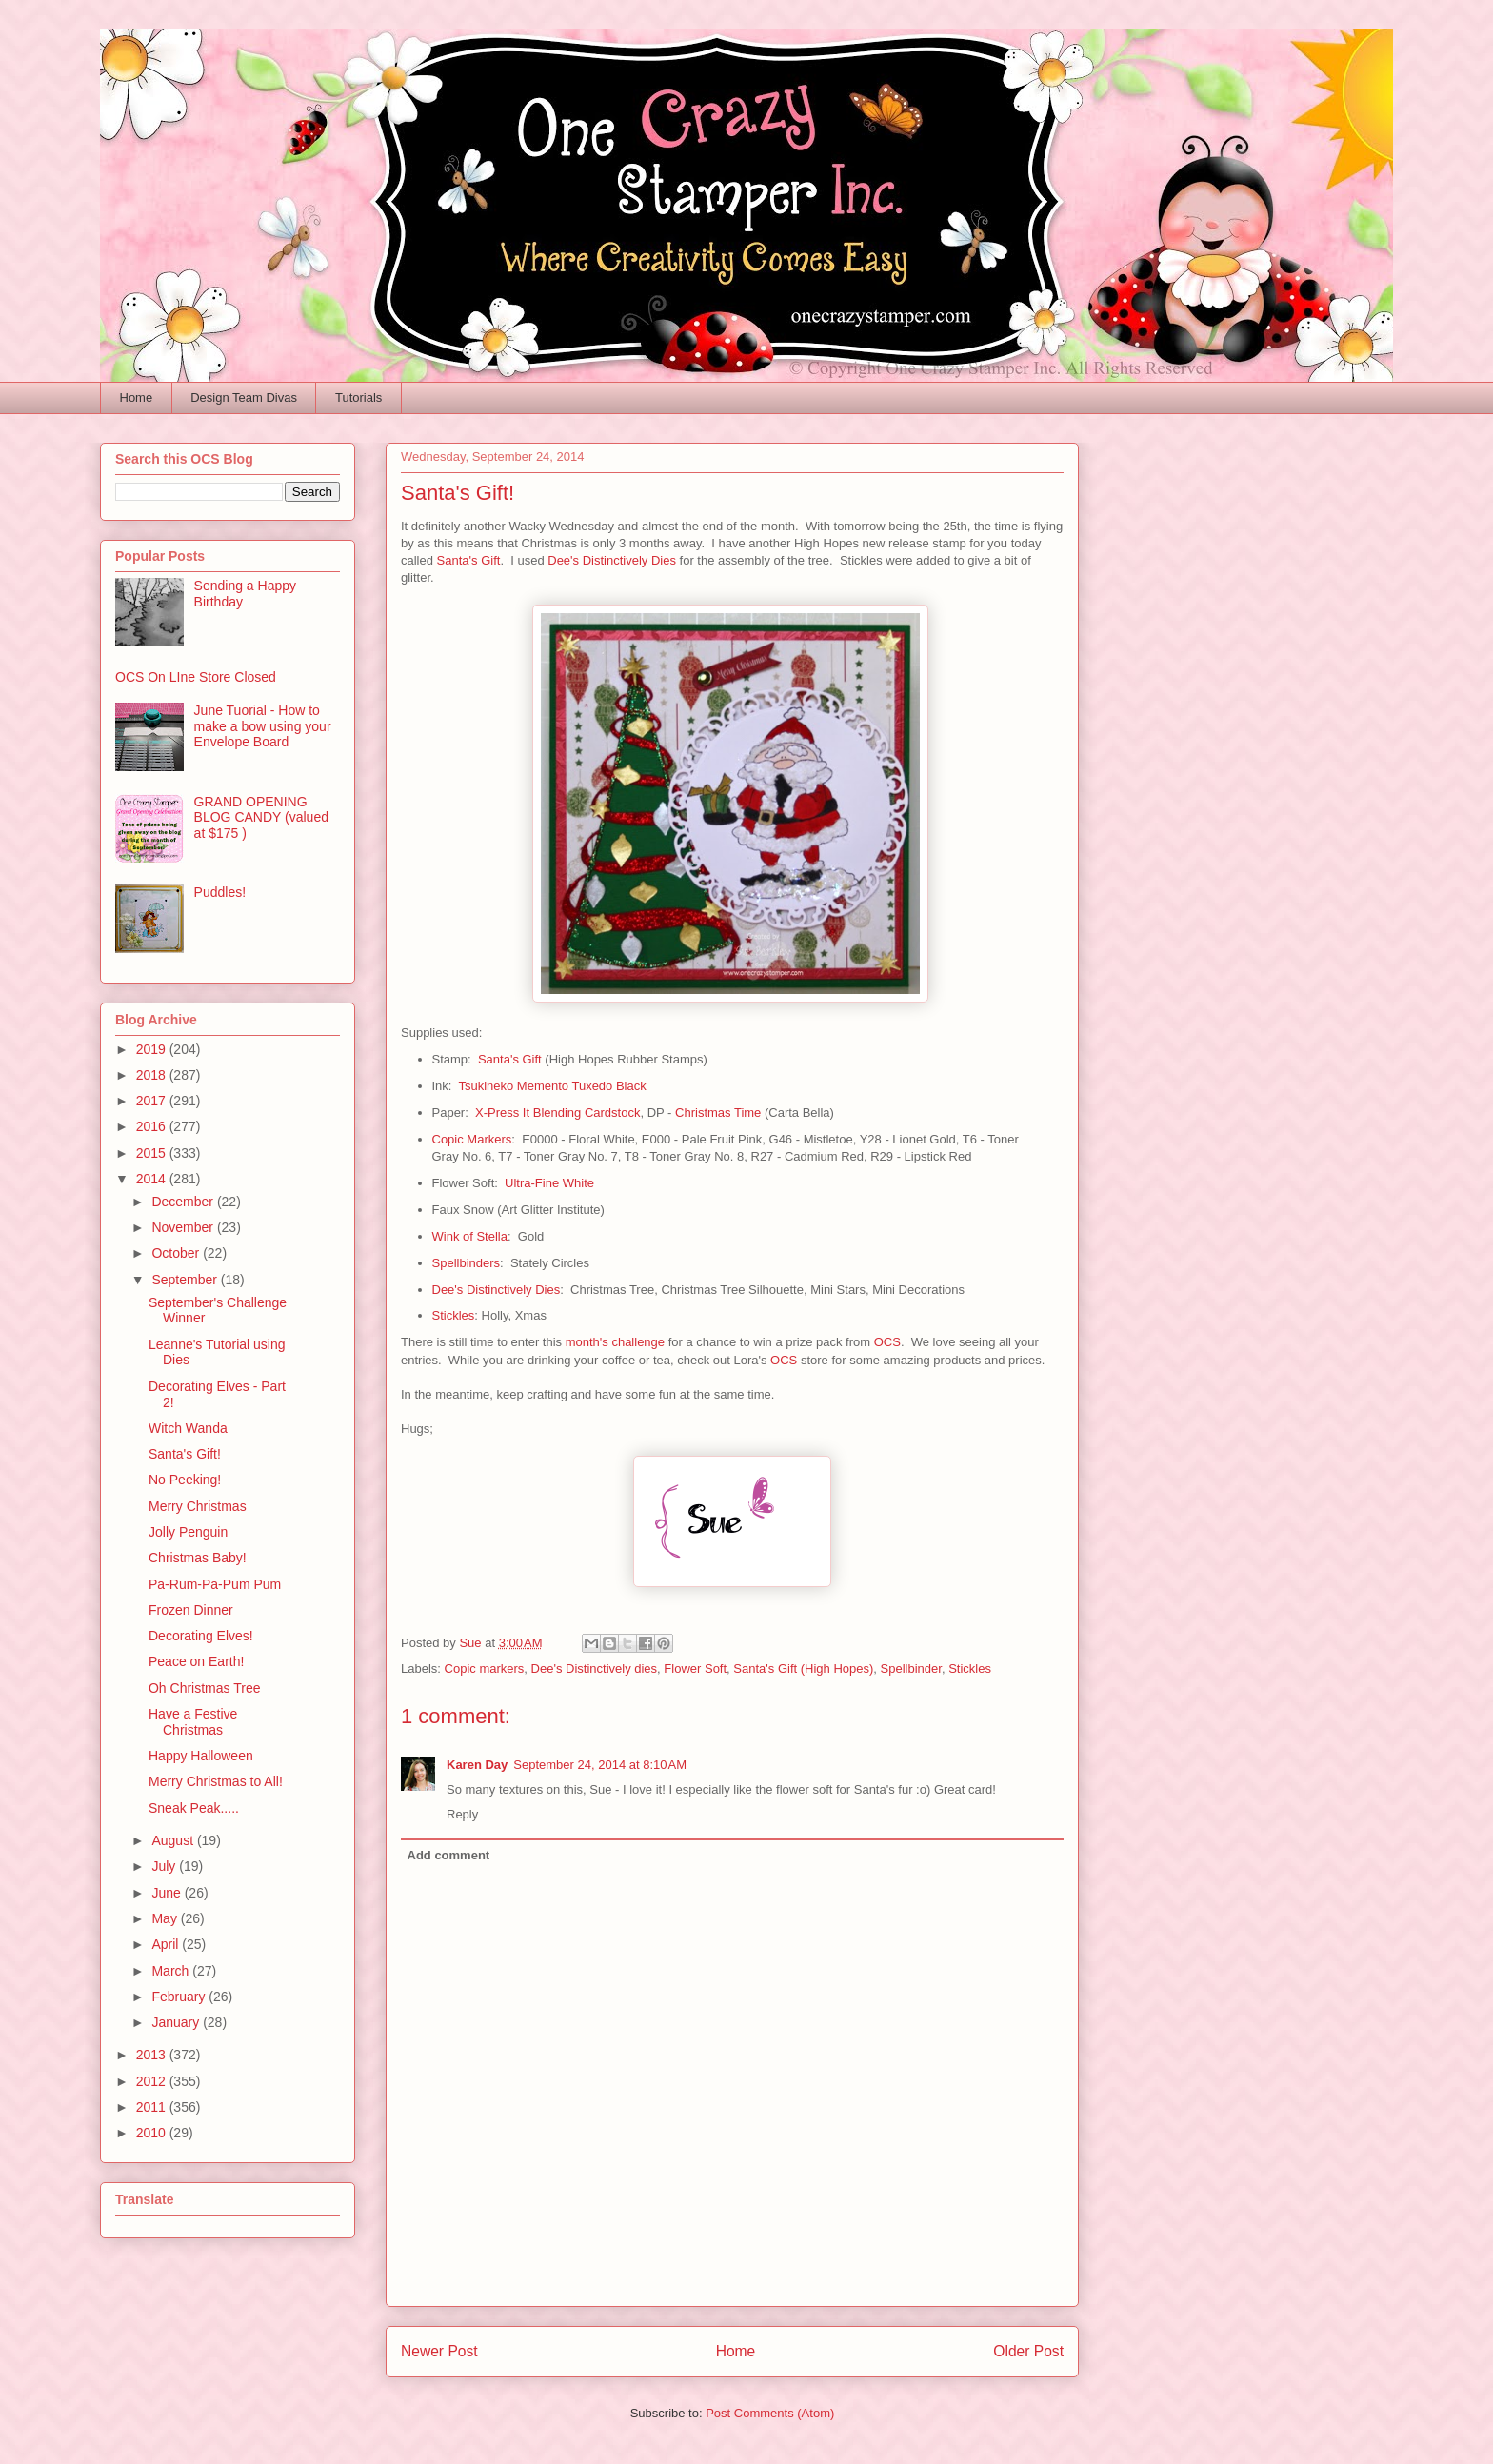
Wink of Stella (470, 1236)
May (165, 1918)
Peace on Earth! (196, 1661)
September (185, 1279)
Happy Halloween (201, 1755)
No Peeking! (185, 1479)
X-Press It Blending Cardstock (557, 1112)
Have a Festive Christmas (193, 1722)
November (183, 1227)
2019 (152, 1049)
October (177, 1253)
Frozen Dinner (191, 1610)
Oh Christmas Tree (204, 1688)
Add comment (449, 1855)
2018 (152, 1075)
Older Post (1028, 2351)
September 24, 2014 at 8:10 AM (600, 1765)
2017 (152, 1100)
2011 (152, 2107)
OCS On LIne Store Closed (195, 677)
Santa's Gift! (185, 1453)
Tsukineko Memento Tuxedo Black (552, 1086)
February (180, 1996)
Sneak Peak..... (194, 1808)
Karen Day (477, 1765)
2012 (152, 2081)
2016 (152, 1126)
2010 (152, 2132)
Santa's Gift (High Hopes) (803, 1668)
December (183, 1201)
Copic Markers (472, 1139)
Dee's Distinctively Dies (611, 560)
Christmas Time (718, 1112)
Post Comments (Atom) (770, 2413)
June (167, 1892)
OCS (887, 1342)
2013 (152, 2054)
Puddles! (220, 892)
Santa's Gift (469, 560)
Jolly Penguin (188, 1532)
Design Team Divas (243, 397)
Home (136, 397)
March (171, 1970)
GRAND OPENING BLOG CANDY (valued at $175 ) (261, 818)
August (173, 1840)
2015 (152, 1153)
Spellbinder (911, 1668)
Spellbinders (466, 1263)
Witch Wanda (188, 1428)
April (166, 1944)
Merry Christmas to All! (216, 1781)
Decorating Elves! (201, 1635)
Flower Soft (695, 1668)
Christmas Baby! (198, 1557)
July (165, 1866)
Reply (462, 1814)
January (177, 2022)
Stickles (453, 1315)
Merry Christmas (198, 1506)
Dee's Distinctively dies (594, 1668)
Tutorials (358, 397)
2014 (152, 1178)
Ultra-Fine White (549, 1183)
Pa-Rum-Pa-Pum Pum (215, 1584)
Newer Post (439, 2351)
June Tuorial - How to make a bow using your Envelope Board (262, 726)
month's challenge (615, 1342)
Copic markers (485, 1668)
